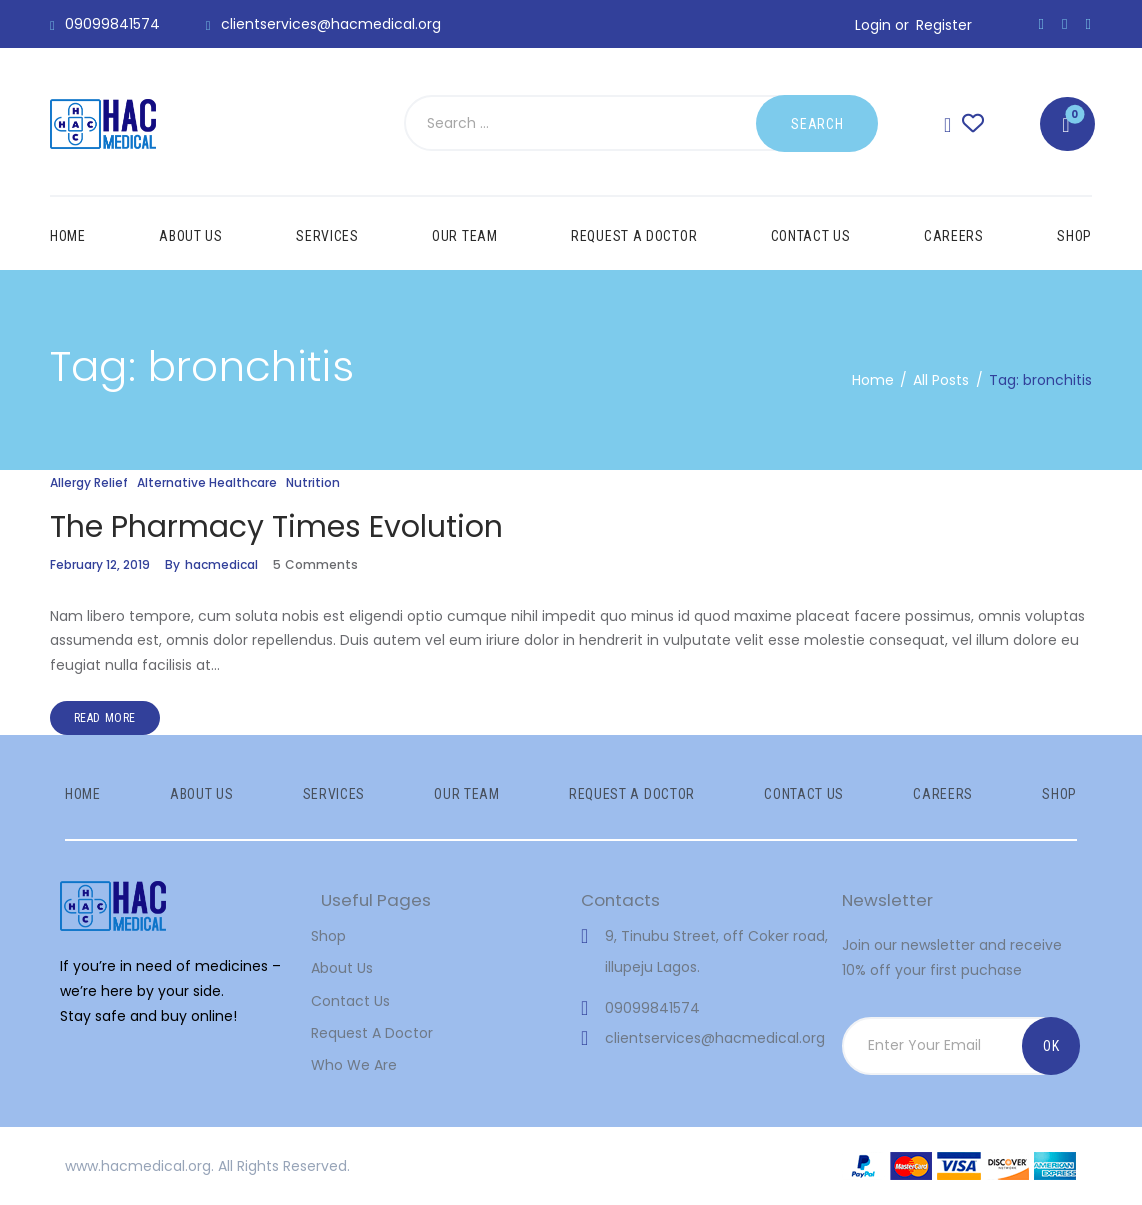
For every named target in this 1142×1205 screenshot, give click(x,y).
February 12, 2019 (100, 564)
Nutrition (313, 482)
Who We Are (354, 1065)
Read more (105, 718)
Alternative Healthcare (207, 482)
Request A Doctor (372, 1033)
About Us (342, 968)
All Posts (941, 380)
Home (873, 380)
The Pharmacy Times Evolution (276, 526)
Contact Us (350, 1001)
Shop (328, 936)
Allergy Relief (89, 482)
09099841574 (652, 1008)
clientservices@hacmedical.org (715, 1038)
